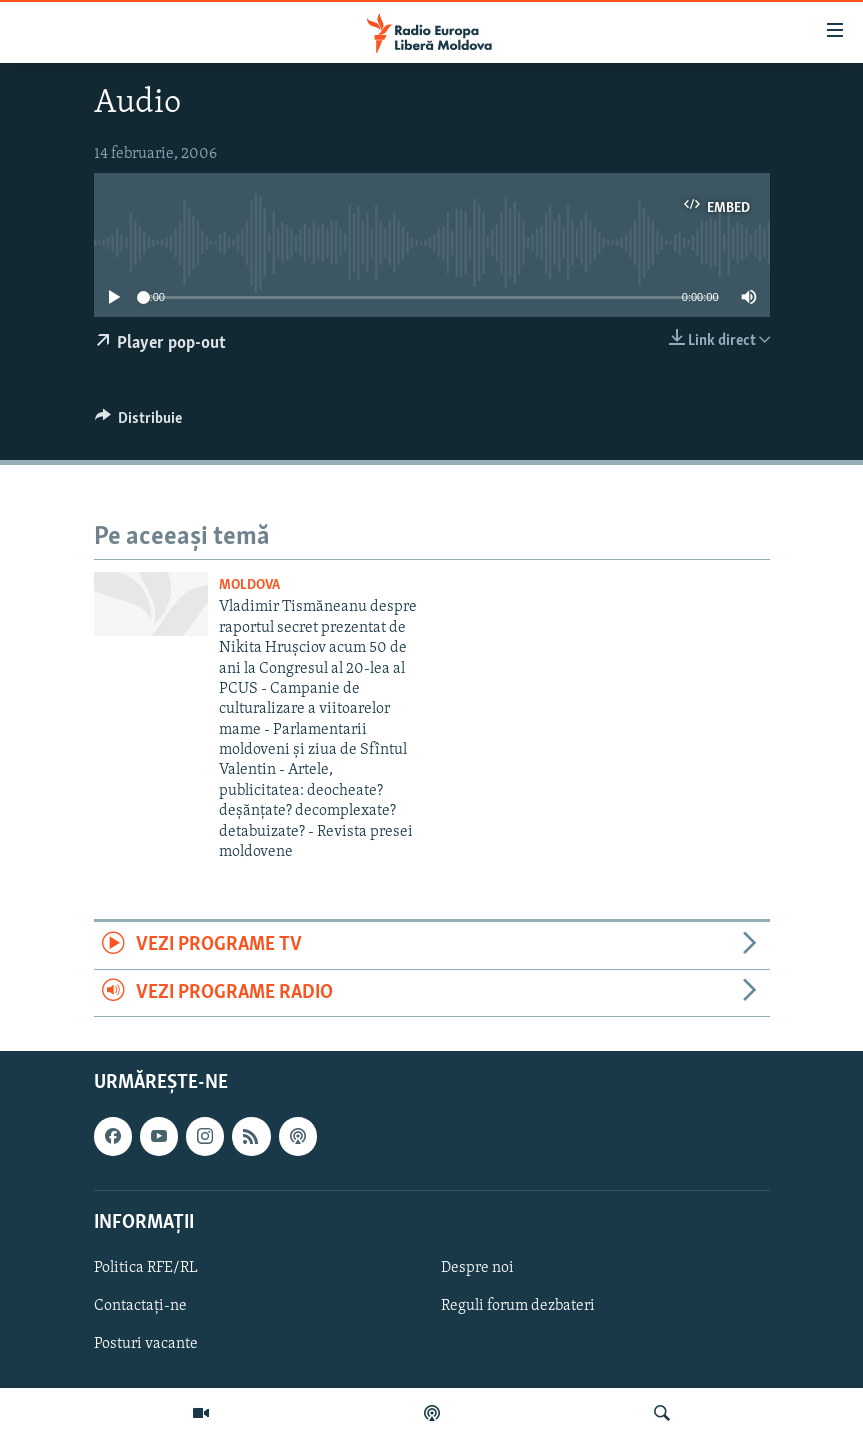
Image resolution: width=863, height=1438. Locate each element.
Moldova (249, 585)
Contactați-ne (140, 1306)
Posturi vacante (146, 1344)
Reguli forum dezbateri (518, 1306)
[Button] (139, 423)
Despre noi (477, 1268)
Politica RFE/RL (146, 1268)
